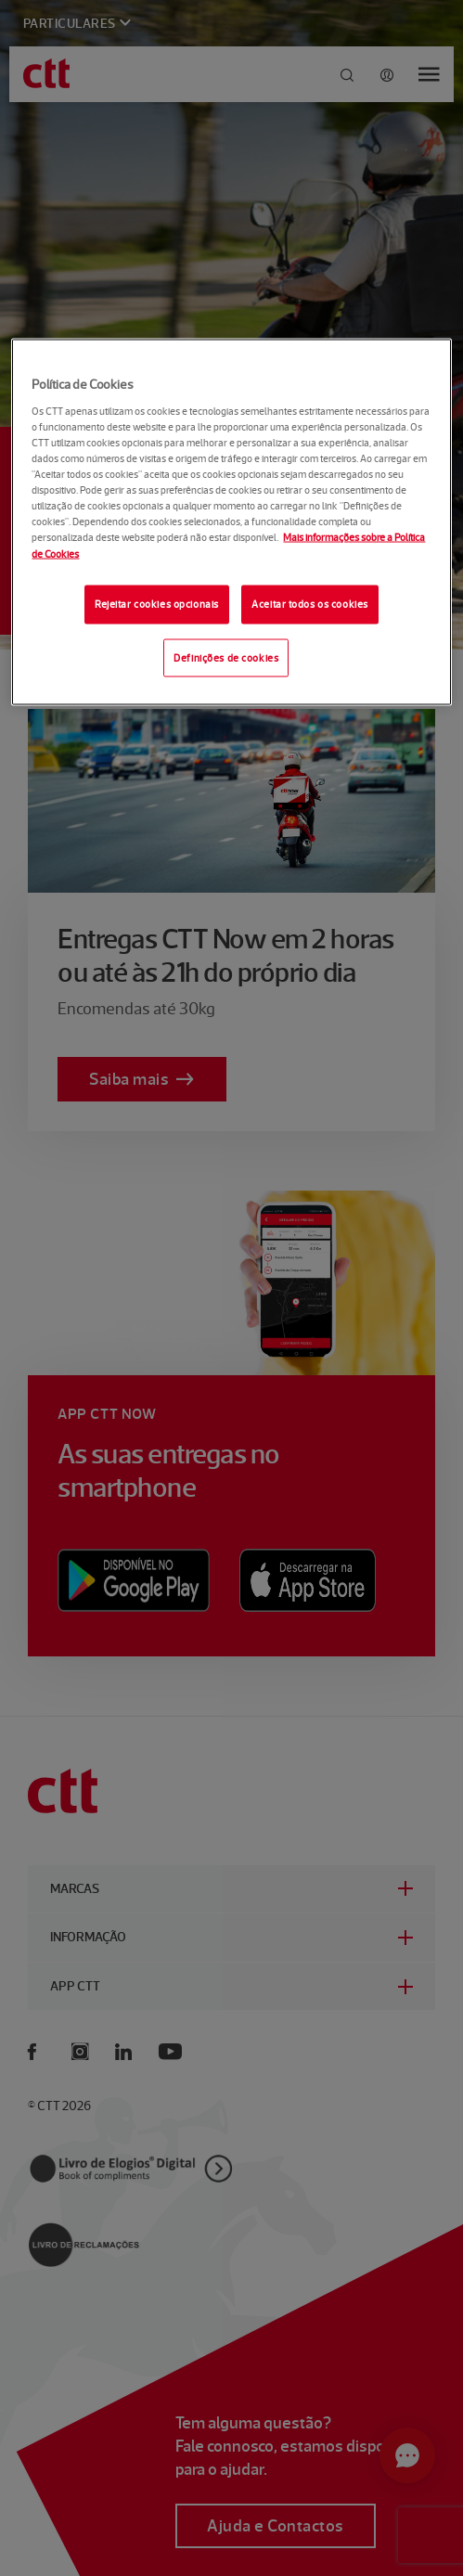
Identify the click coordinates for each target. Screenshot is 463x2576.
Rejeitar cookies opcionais (157, 603)
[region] (231, 522)
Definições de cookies (226, 656)
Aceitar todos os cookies (309, 603)
